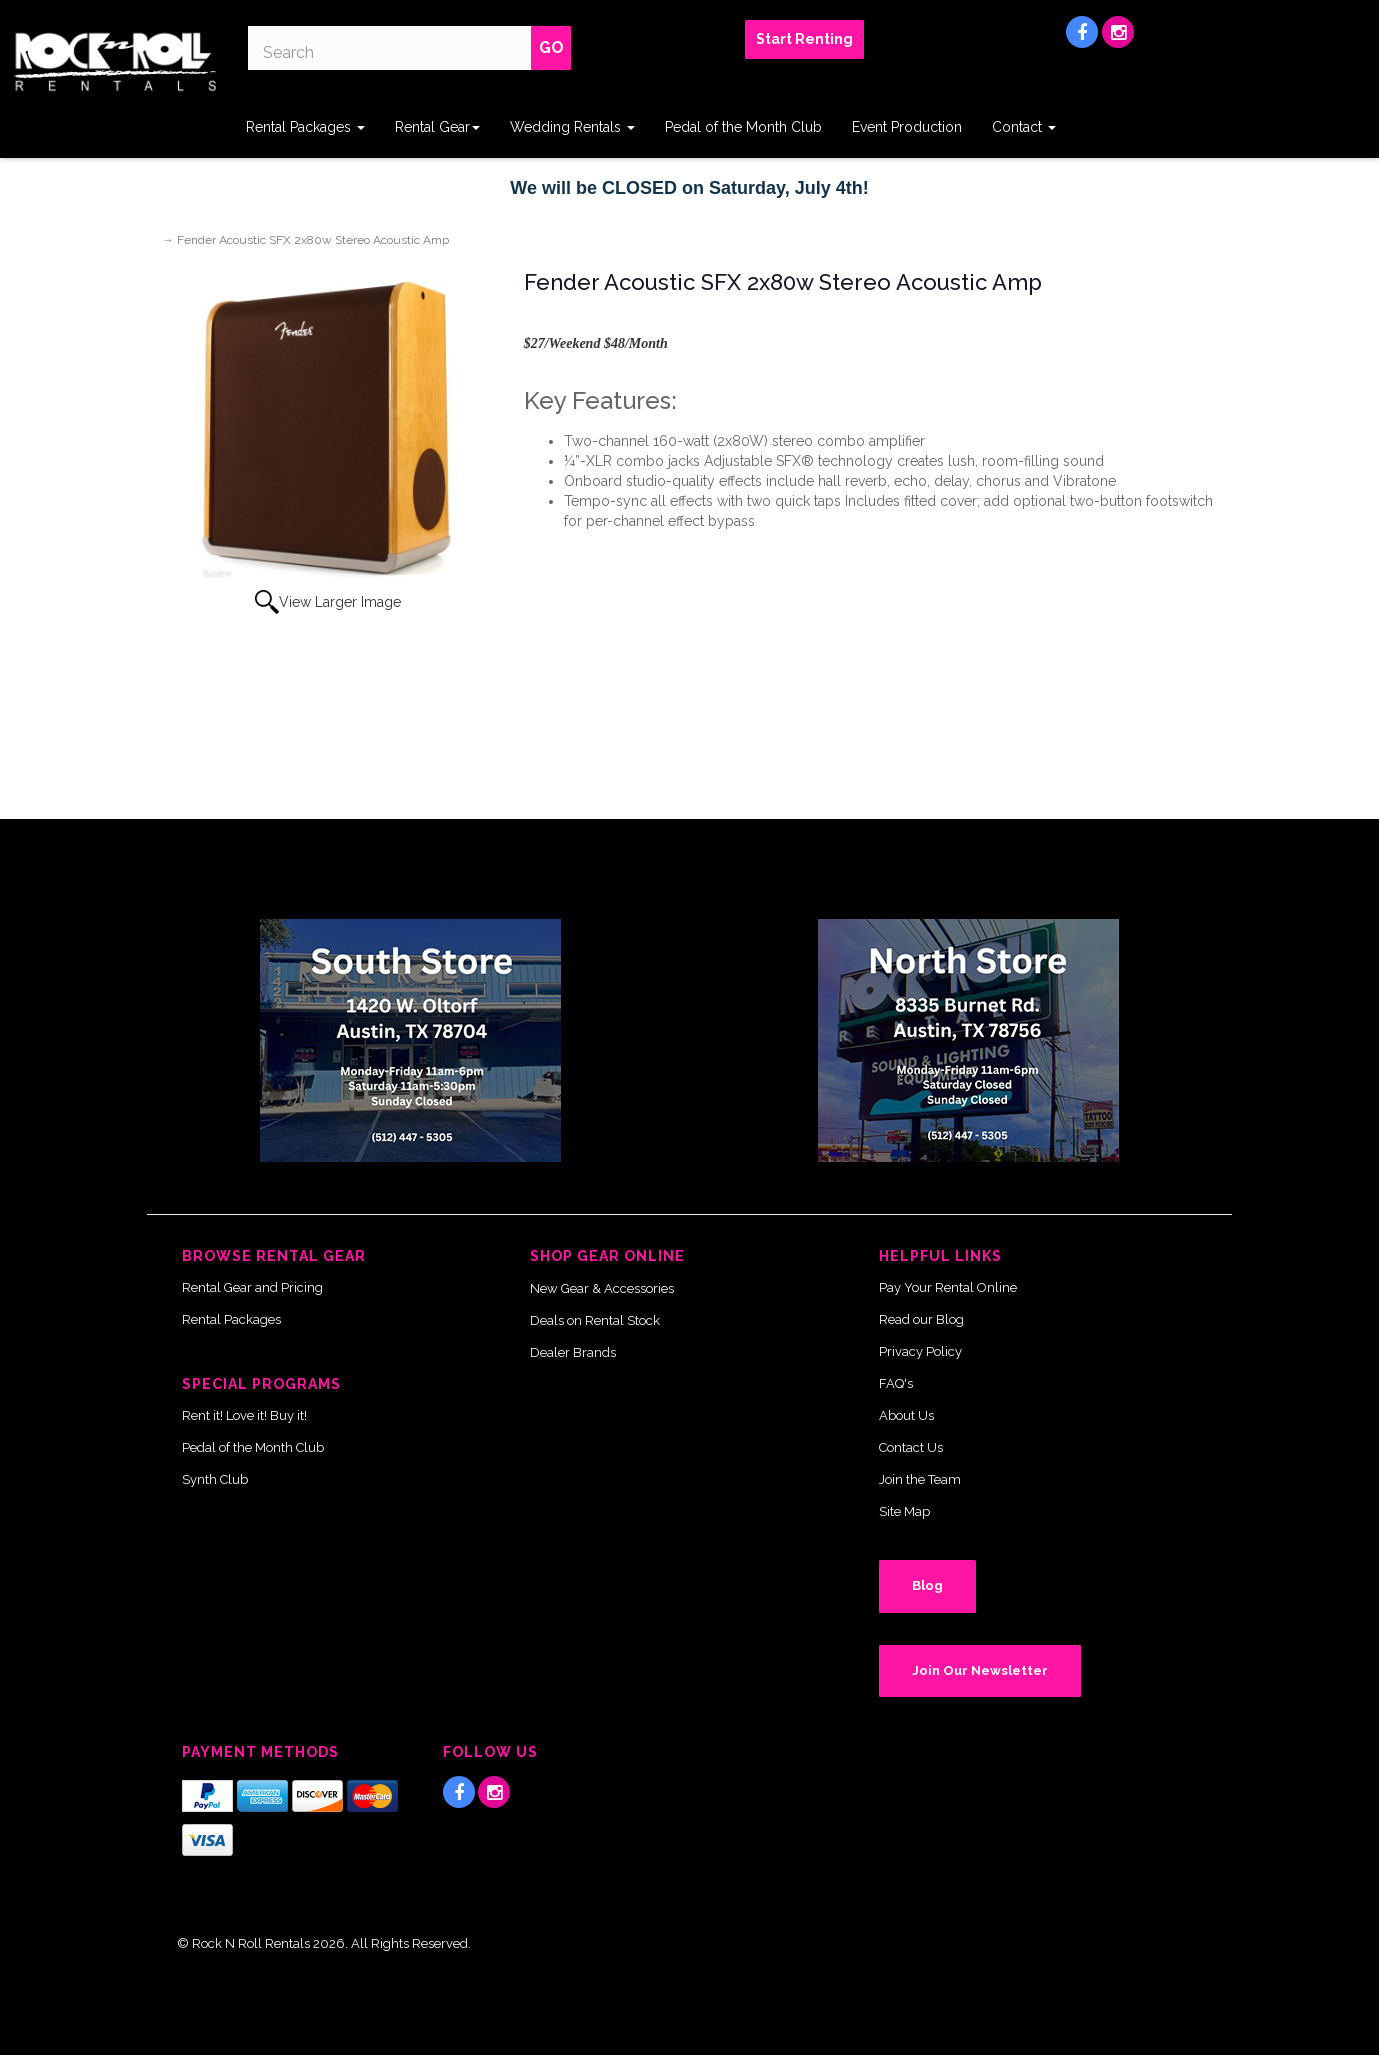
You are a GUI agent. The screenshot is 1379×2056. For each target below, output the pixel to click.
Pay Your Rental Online (948, 1287)
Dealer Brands (573, 1352)
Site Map (904, 1511)
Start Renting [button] (804, 39)
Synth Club (215, 1479)
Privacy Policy (920, 1351)
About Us (906, 1415)
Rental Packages (305, 127)
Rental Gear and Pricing (252, 1287)
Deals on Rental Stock (595, 1320)
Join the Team (920, 1479)
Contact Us (911, 1447)
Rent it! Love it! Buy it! (244, 1415)
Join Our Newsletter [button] (980, 1670)
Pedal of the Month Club (743, 127)
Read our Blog (921, 1319)
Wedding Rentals (572, 127)
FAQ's (896, 1383)
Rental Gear (437, 127)
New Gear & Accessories (602, 1288)
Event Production (907, 127)
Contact (1024, 127)
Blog (927, 1585)
